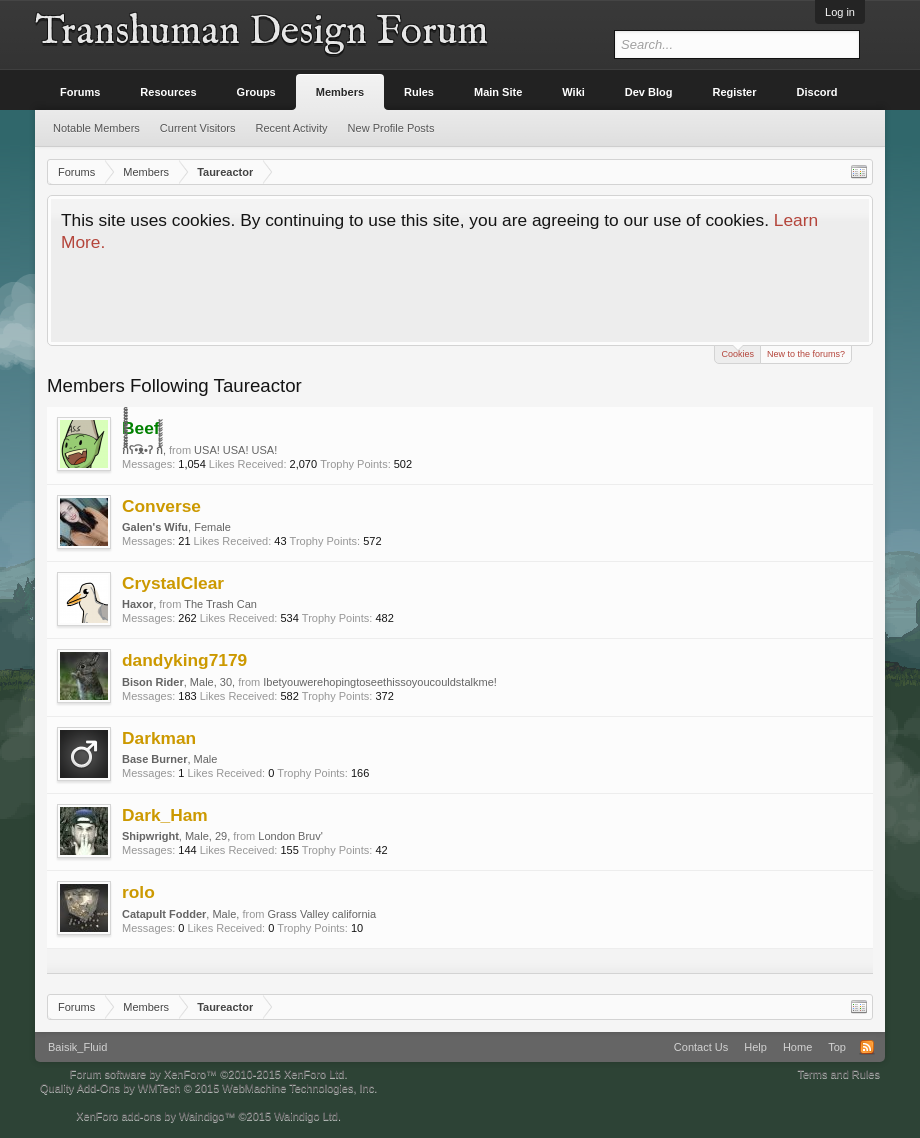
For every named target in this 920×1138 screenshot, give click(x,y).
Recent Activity (291, 128)
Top (837, 1047)
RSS (867, 1047)
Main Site (498, 92)
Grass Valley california (321, 914)
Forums (80, 92)
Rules (419, 92)
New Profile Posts (391, 128)
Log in (840, 12)
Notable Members (96, 128)
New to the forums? (806, 354)
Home (797, 1047)
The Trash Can (220, 604)
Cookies (737, 352)
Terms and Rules (838, 1074)
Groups (256, 92)
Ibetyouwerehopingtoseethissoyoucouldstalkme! (380, 682)
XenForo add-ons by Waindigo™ (155, 1116)
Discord (817, 92)
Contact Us (701, 1047)
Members (340, 92)
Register (735, 92)
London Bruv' (290, 836)
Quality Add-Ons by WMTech (208, 1088)
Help (755, 1047)
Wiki (573, 92)
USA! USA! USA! (235, 450)
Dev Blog (649, 92)
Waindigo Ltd (306, 1116)
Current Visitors (198, 128)
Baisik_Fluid (77, 1047)
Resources (168, 92)
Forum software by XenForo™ (209, 1074)
